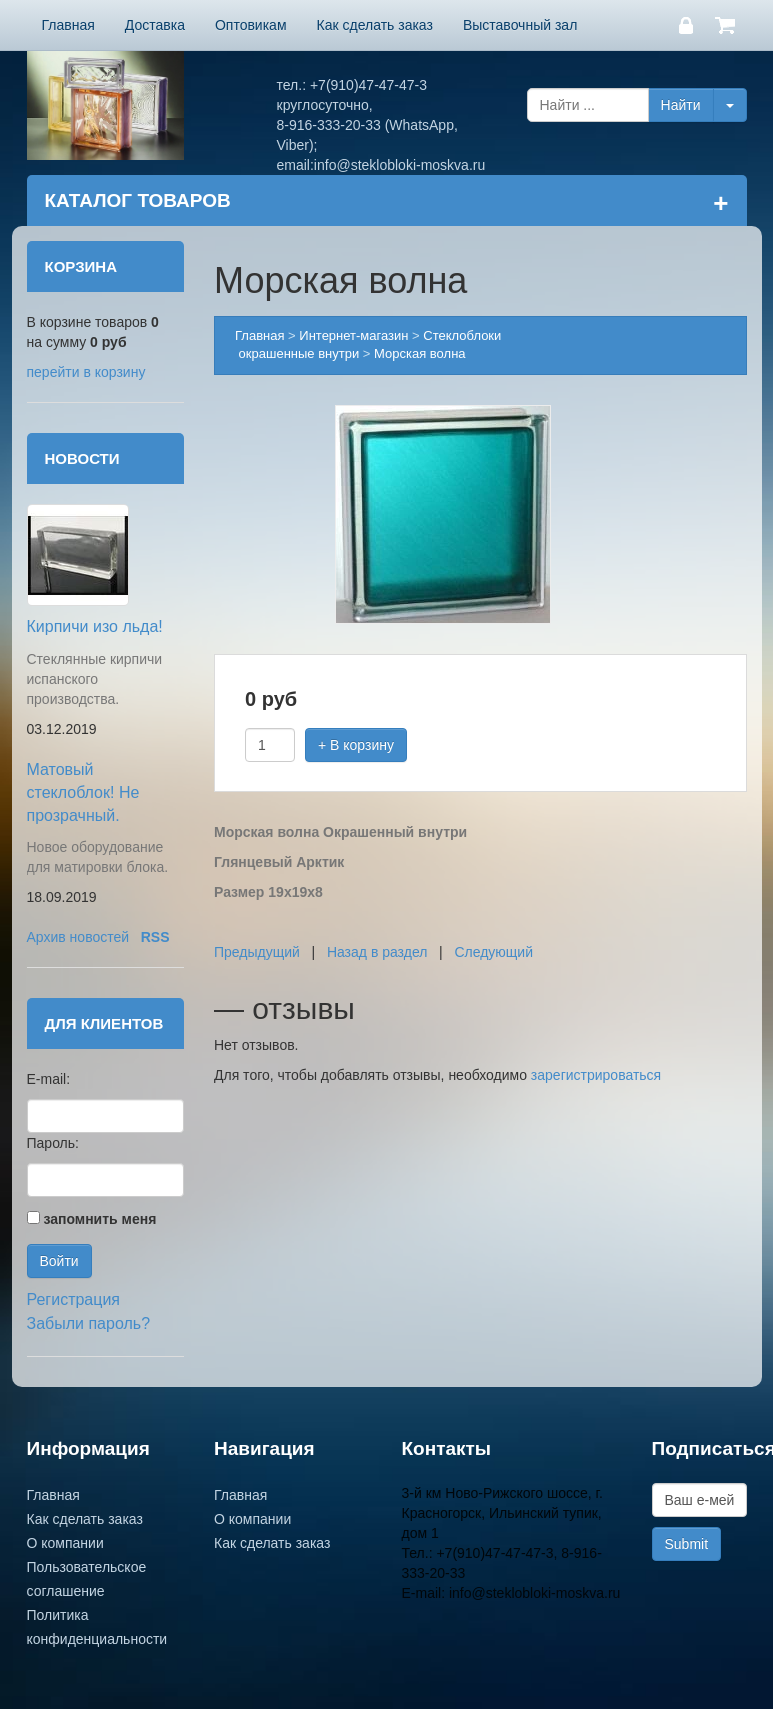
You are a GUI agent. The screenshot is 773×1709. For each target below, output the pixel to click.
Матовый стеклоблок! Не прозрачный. (83, 792)
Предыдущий (257, 952)
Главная (68, 25)
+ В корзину (356, 745)
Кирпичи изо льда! (95, 626)
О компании (65, 1543)
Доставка (155, 25)
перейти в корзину (86, 372)
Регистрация (74, 1299)
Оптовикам (251, 25)
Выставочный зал (520, 25)
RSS (155, 937)
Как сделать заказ (375, 25)
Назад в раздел (377, 952)
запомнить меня (99, 1219)
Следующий (493, 952)
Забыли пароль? (89, 1323)
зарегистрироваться (596, 1075)
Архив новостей (78, 937)
